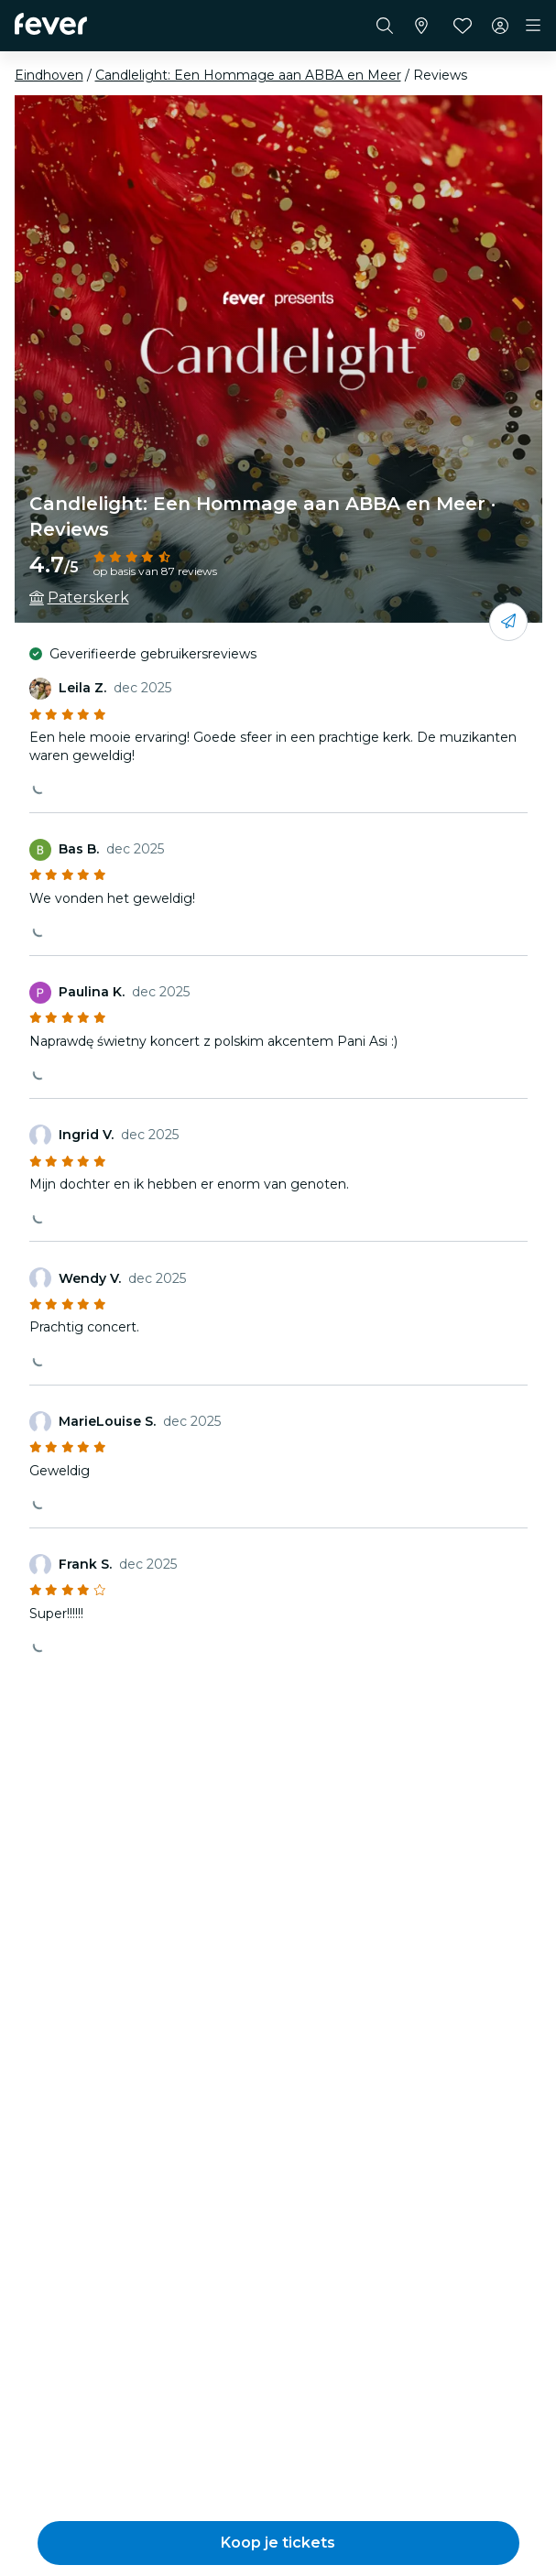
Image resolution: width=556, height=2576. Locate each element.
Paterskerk (88, 597)
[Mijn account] (500, 25)
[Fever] (51, 24)
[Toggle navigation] (533, 25)
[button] (278, 2543)
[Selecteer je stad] (421, 25)
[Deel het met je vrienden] (508, 622)
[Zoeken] (384, 25)
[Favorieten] (462, 25)
